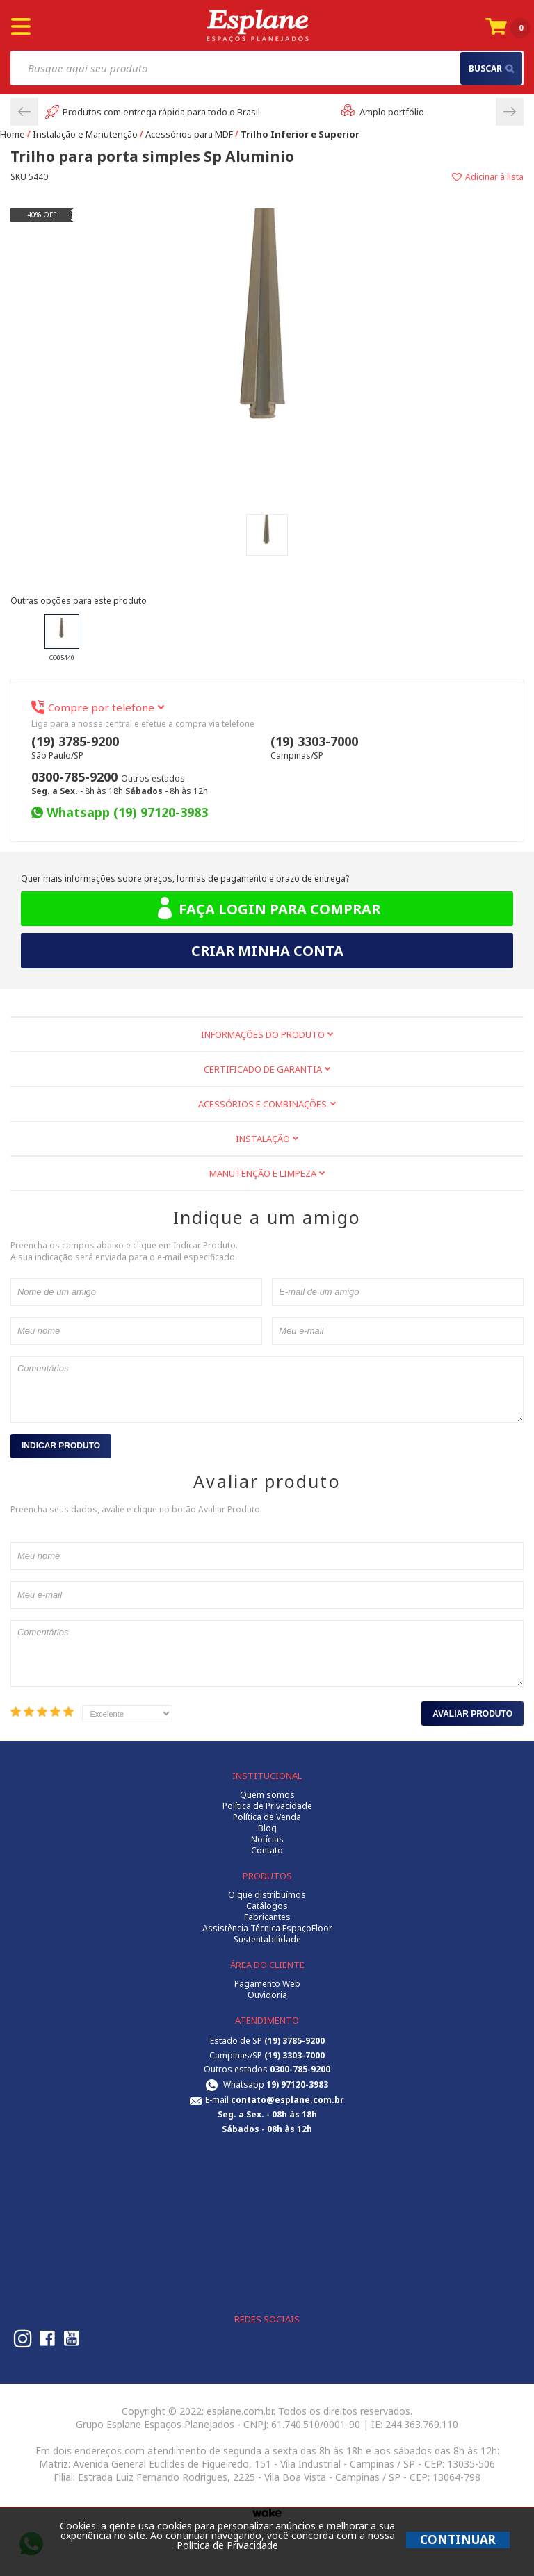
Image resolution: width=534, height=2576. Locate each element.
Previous (24, 112)
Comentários (267, 1389)
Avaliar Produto (472, 1714)
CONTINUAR (458, 2540)
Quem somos (267, 1795)
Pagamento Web (267, 1984)
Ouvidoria (267, 1995)
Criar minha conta (267, 950)
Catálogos (267, 1906)
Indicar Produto (61, 1446)
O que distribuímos (267, 1895)
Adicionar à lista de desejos (395, 177)
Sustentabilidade (267, 1939)
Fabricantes (267, 1917)
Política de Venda (267, 1817)
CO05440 (61, 638)
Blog (267, 1828)
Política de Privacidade (267, 1806)
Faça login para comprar (267, 908)
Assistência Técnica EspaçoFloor (267, 1928)
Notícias (267, 1839)
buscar (491, 68)
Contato (267, 1850)
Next (510, 112)
